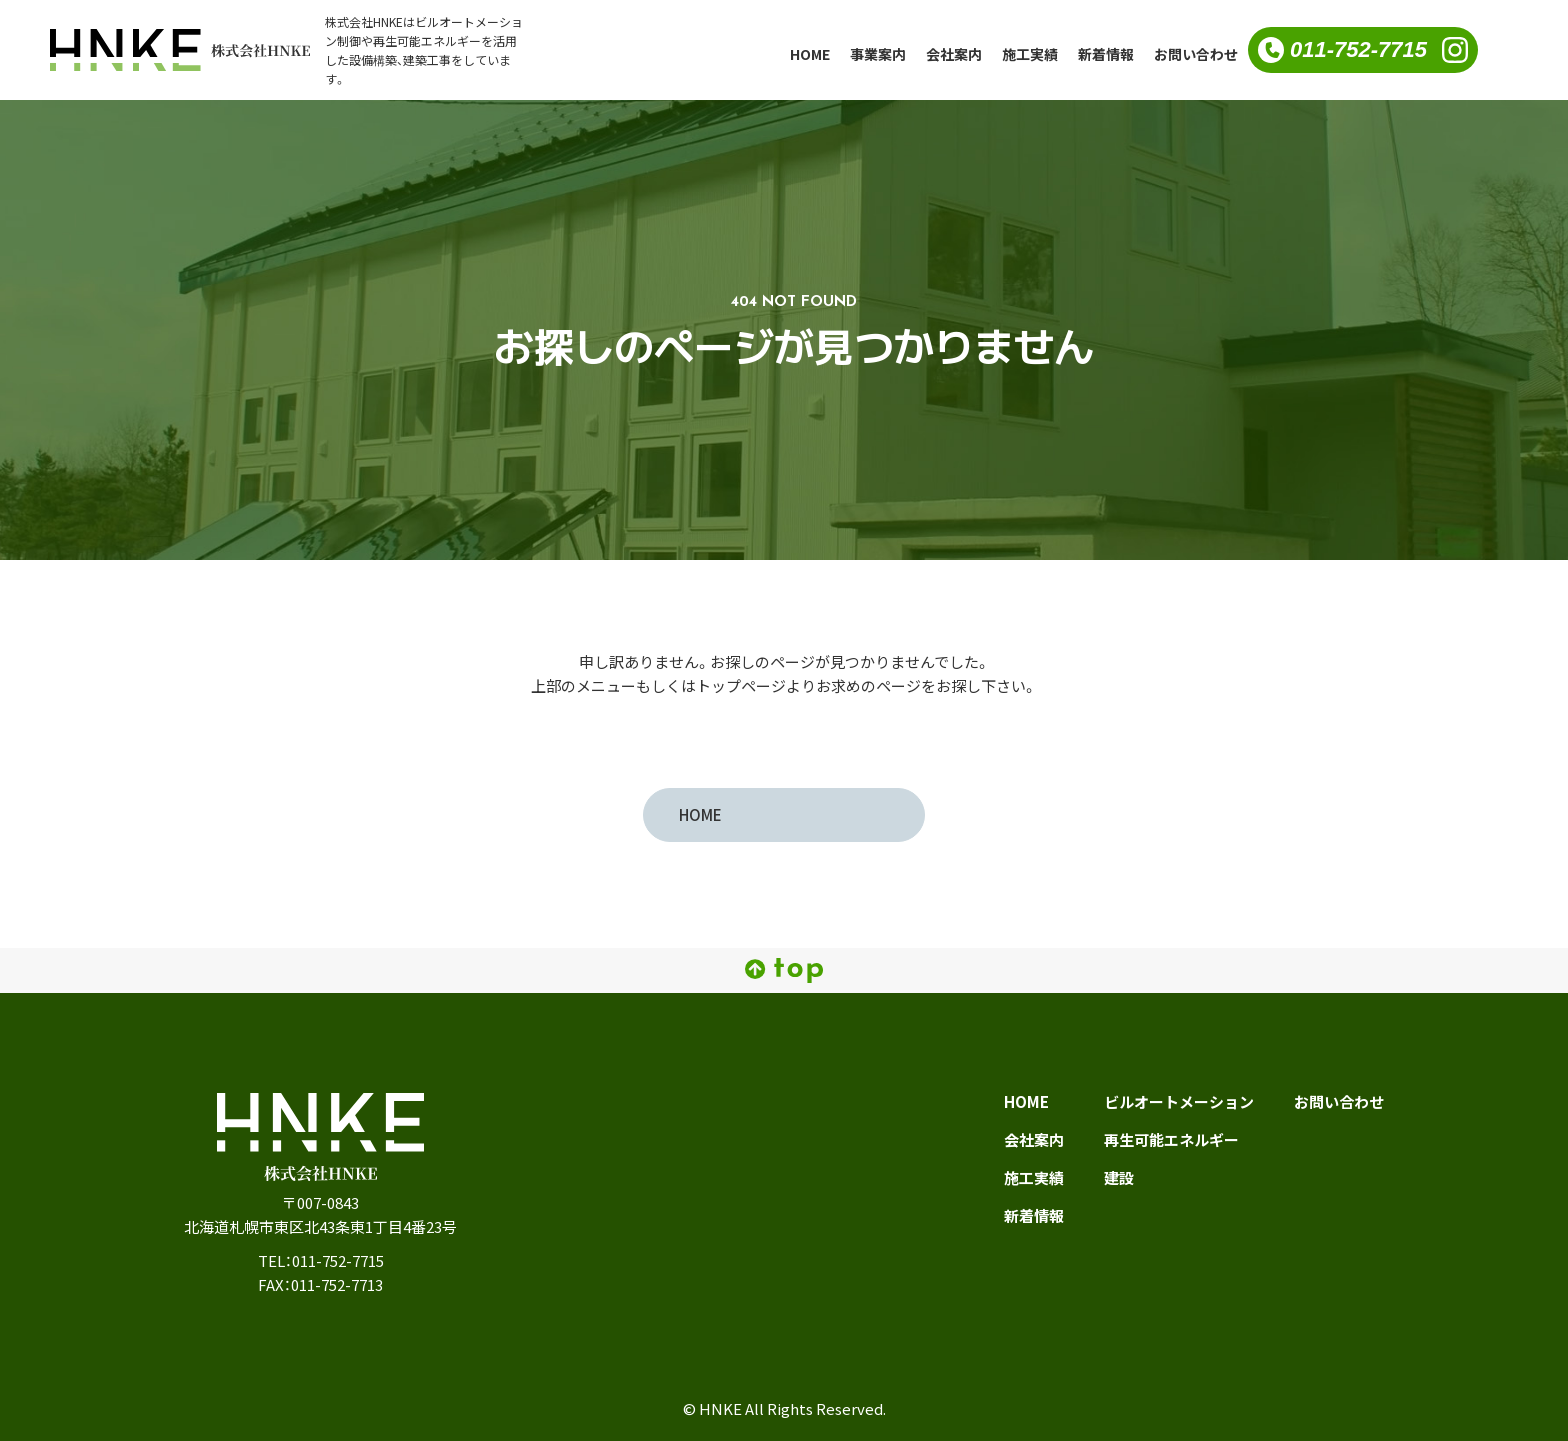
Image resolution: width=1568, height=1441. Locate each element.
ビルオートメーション (1179, 1102)
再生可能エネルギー (1171, 1140)
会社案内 (954, 54)
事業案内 (878, 54)
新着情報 (1106, 54)
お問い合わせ (1196, 54)
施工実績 (1030, 54)
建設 (1119, 1178)
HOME (810, 54)
